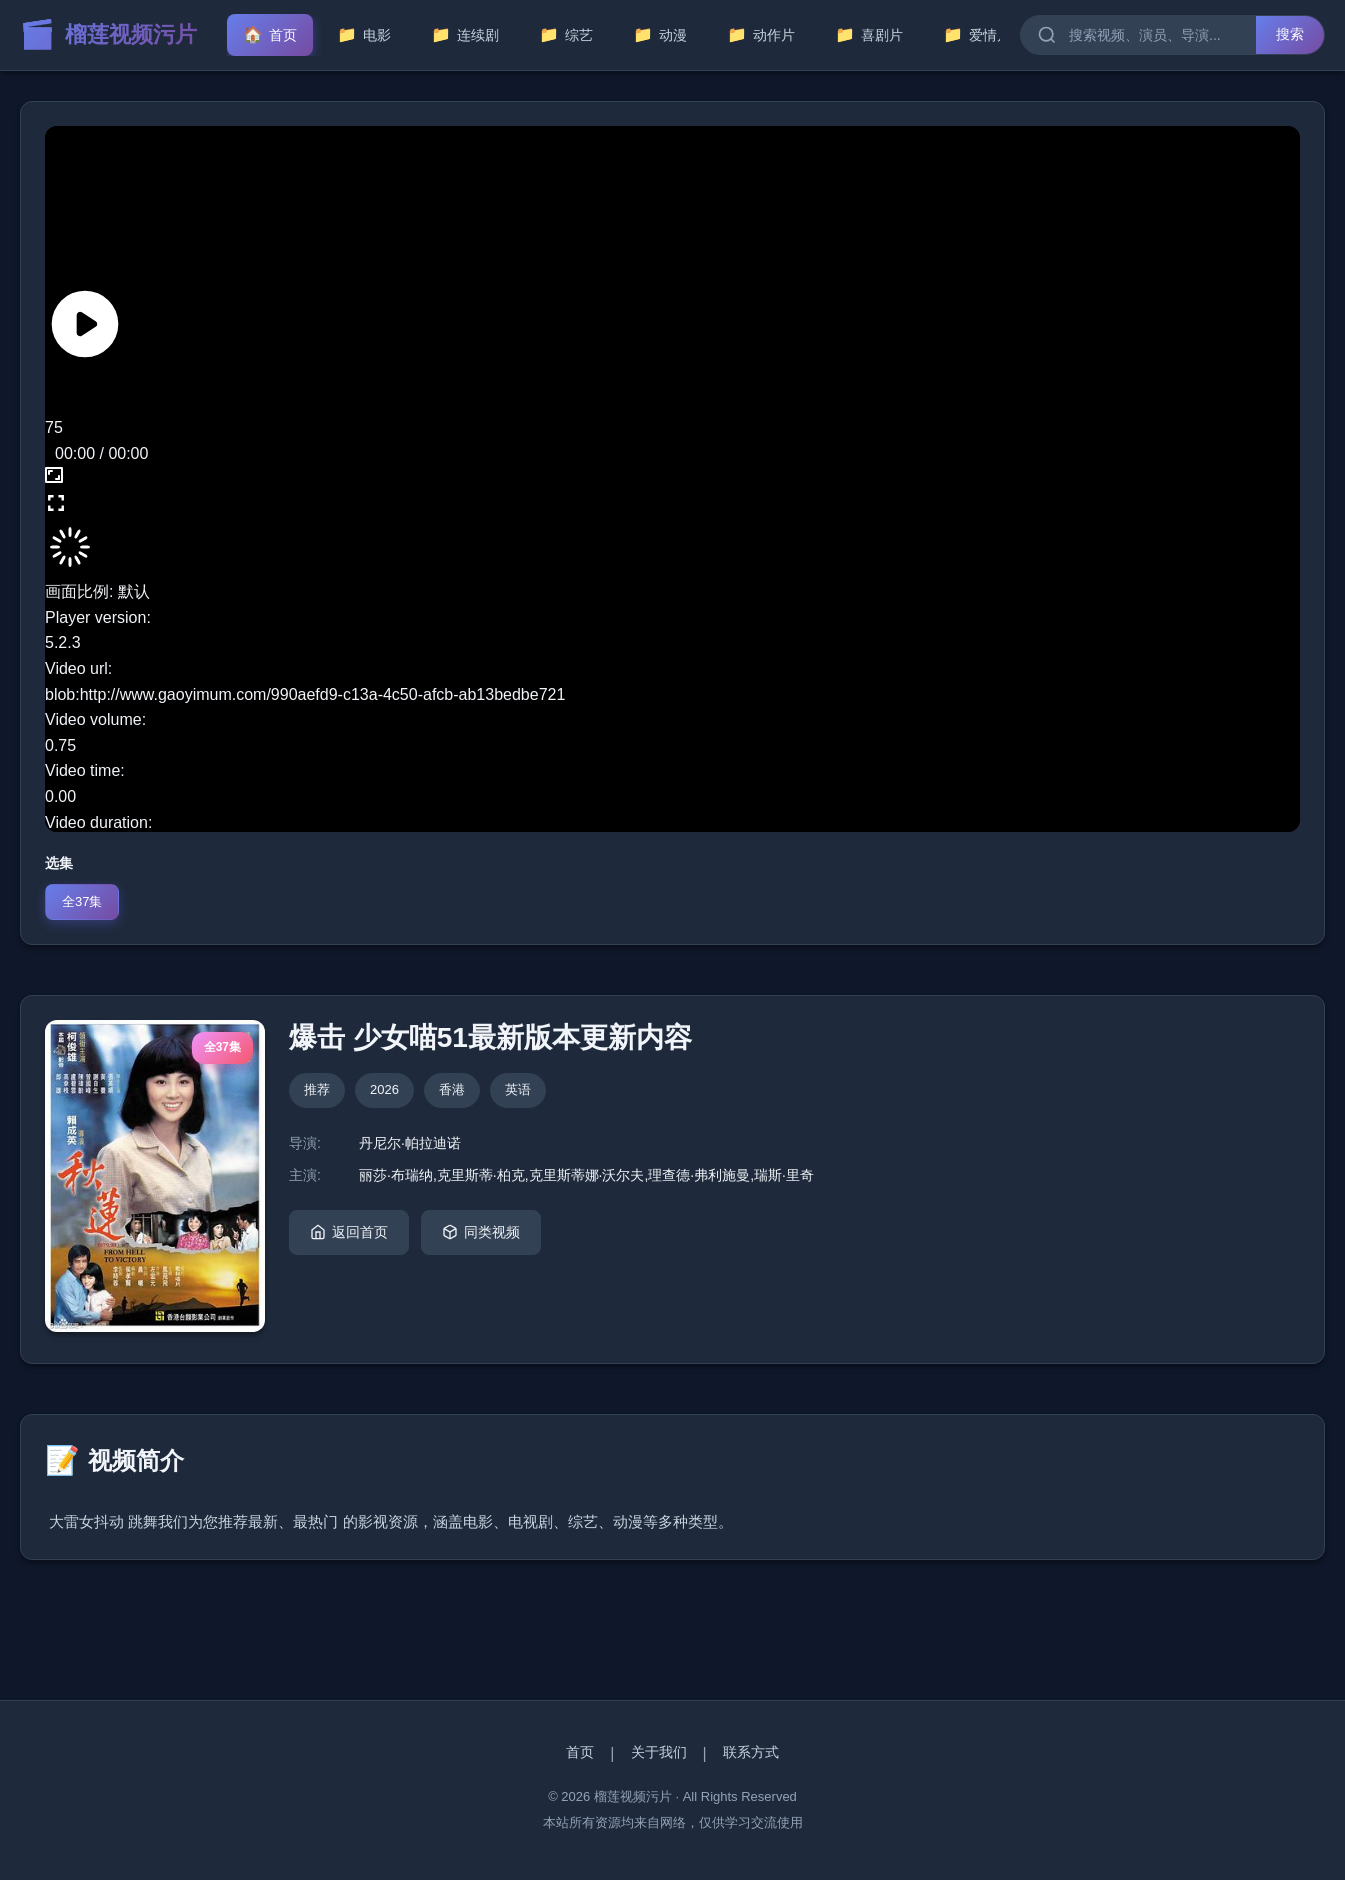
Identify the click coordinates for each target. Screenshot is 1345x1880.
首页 (580, 1752)
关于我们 (659, 1752)
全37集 (82, 901)
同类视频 (481, 1232)
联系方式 (751, 1752)
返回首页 (349, 1232)
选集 (59, 863)
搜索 (1290, 34)
